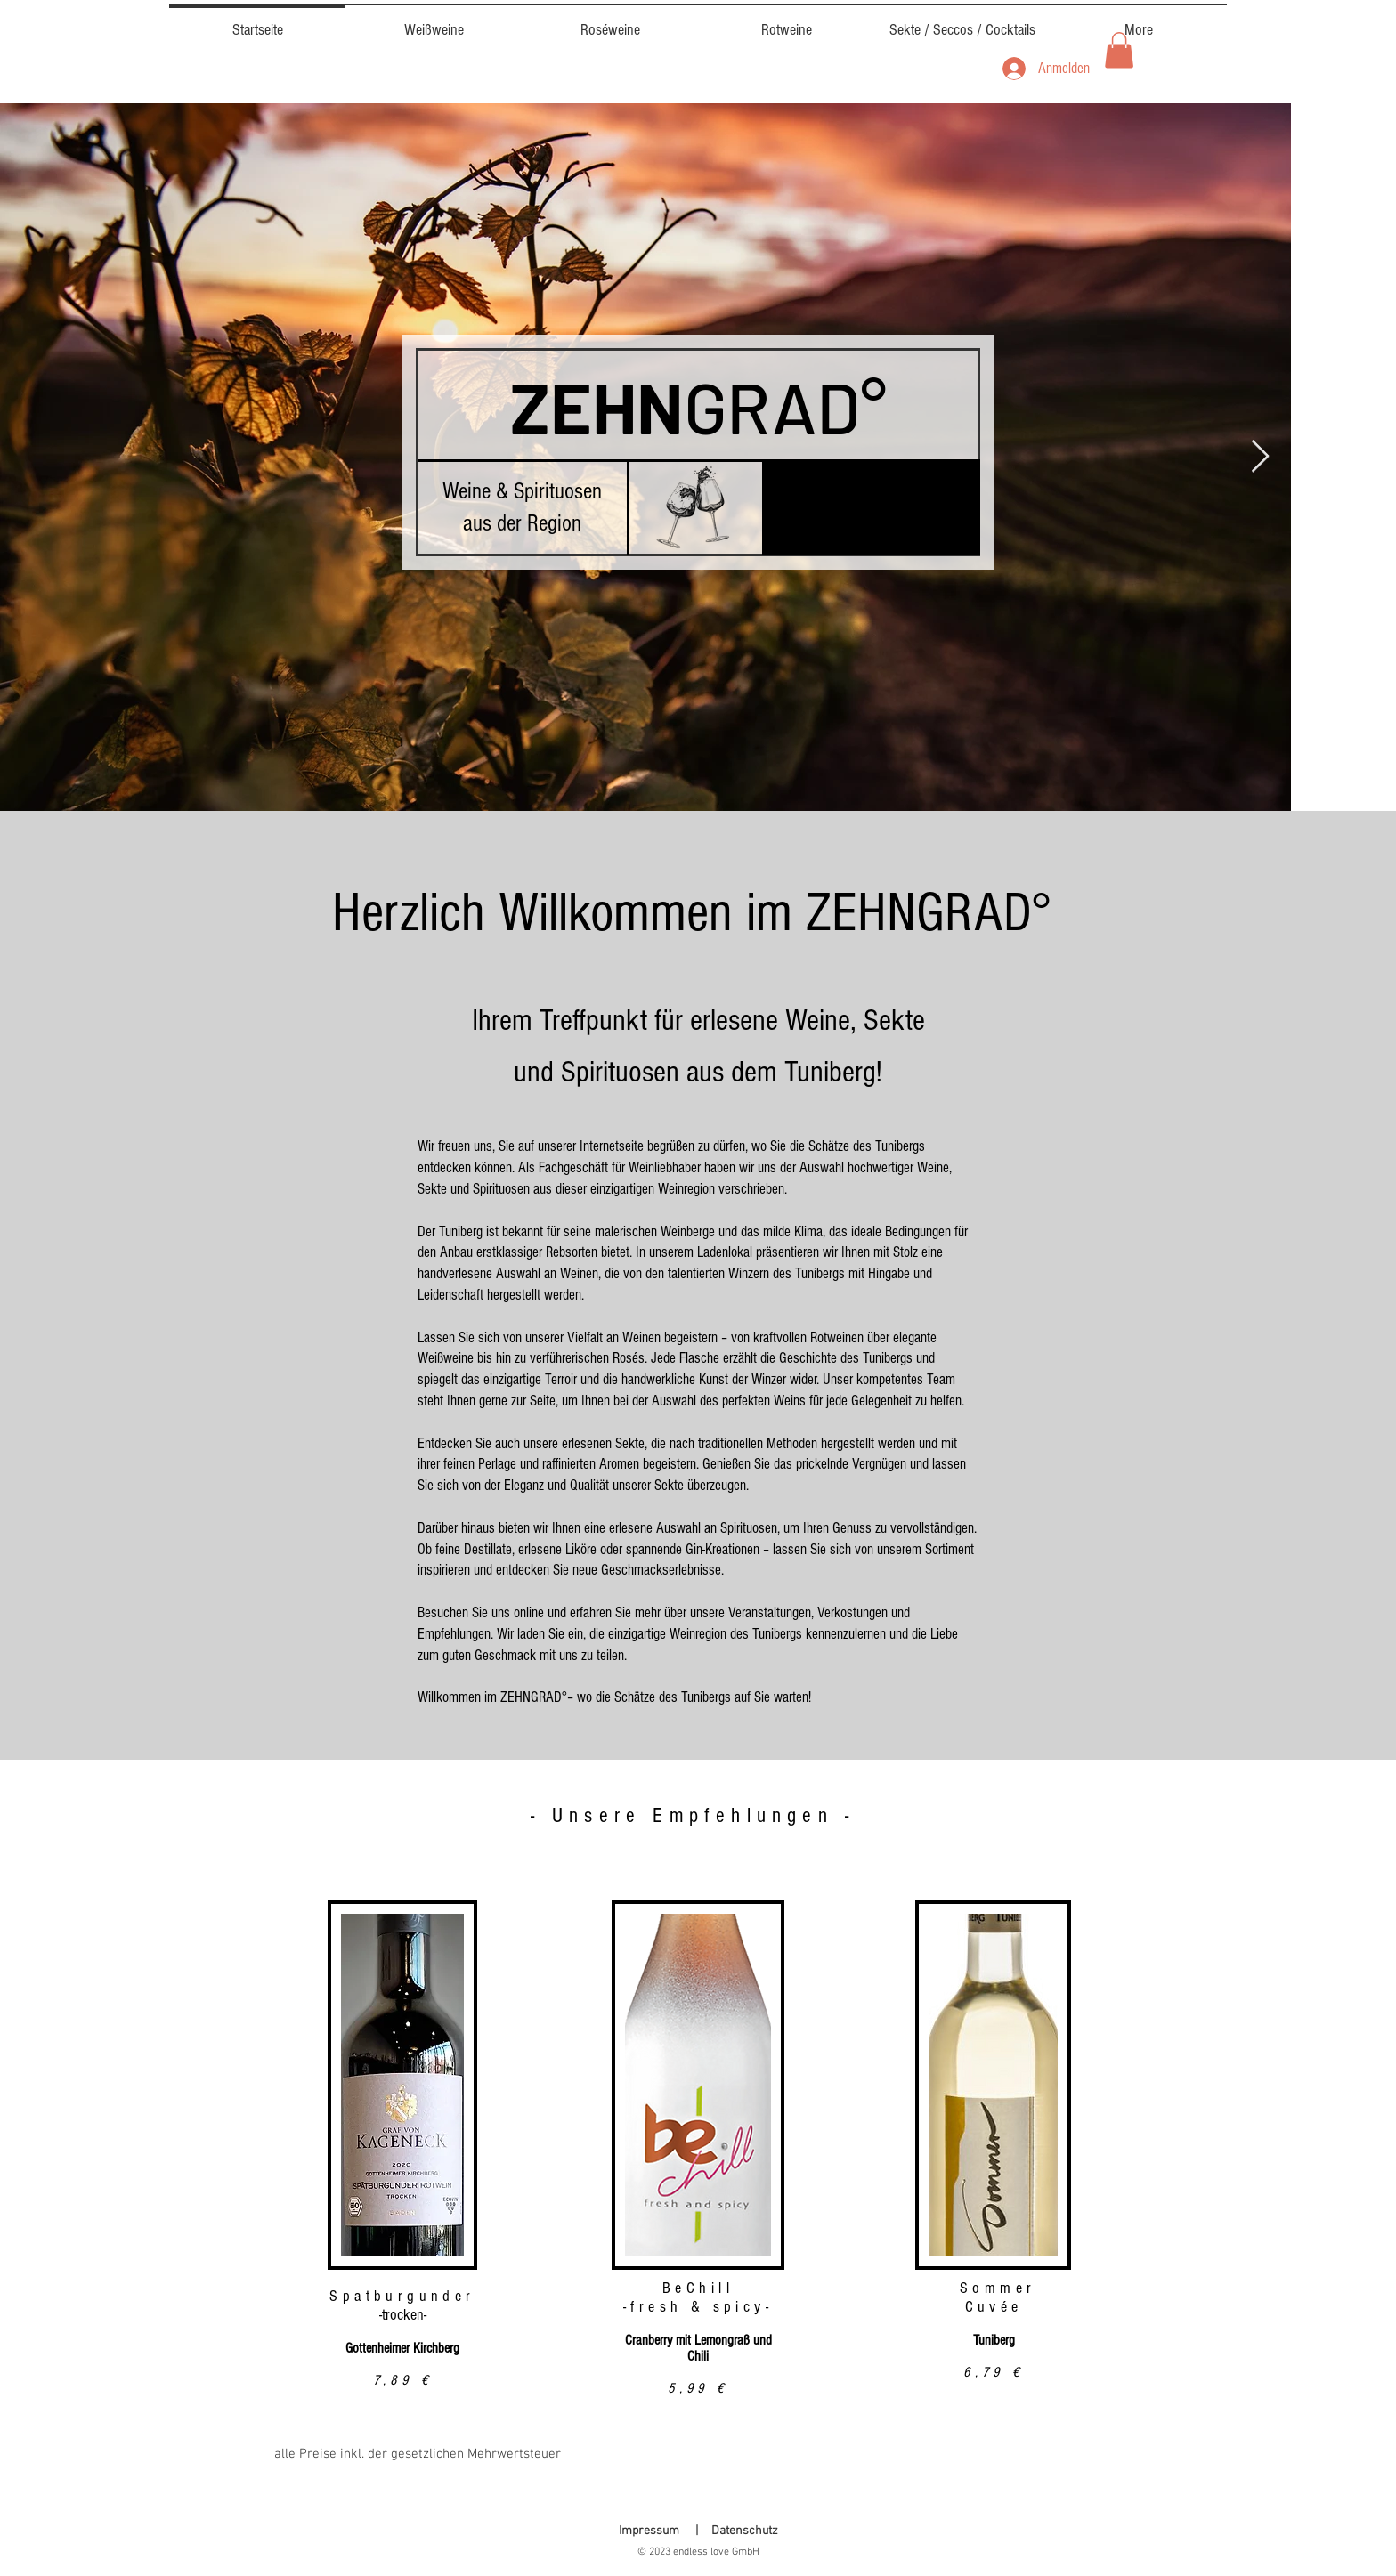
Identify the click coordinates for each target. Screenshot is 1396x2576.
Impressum (649, 2531)
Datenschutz (744, 2531)
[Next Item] (1260, 457)
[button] (1119, 50)
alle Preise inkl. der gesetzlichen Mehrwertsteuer (417, 2454)
